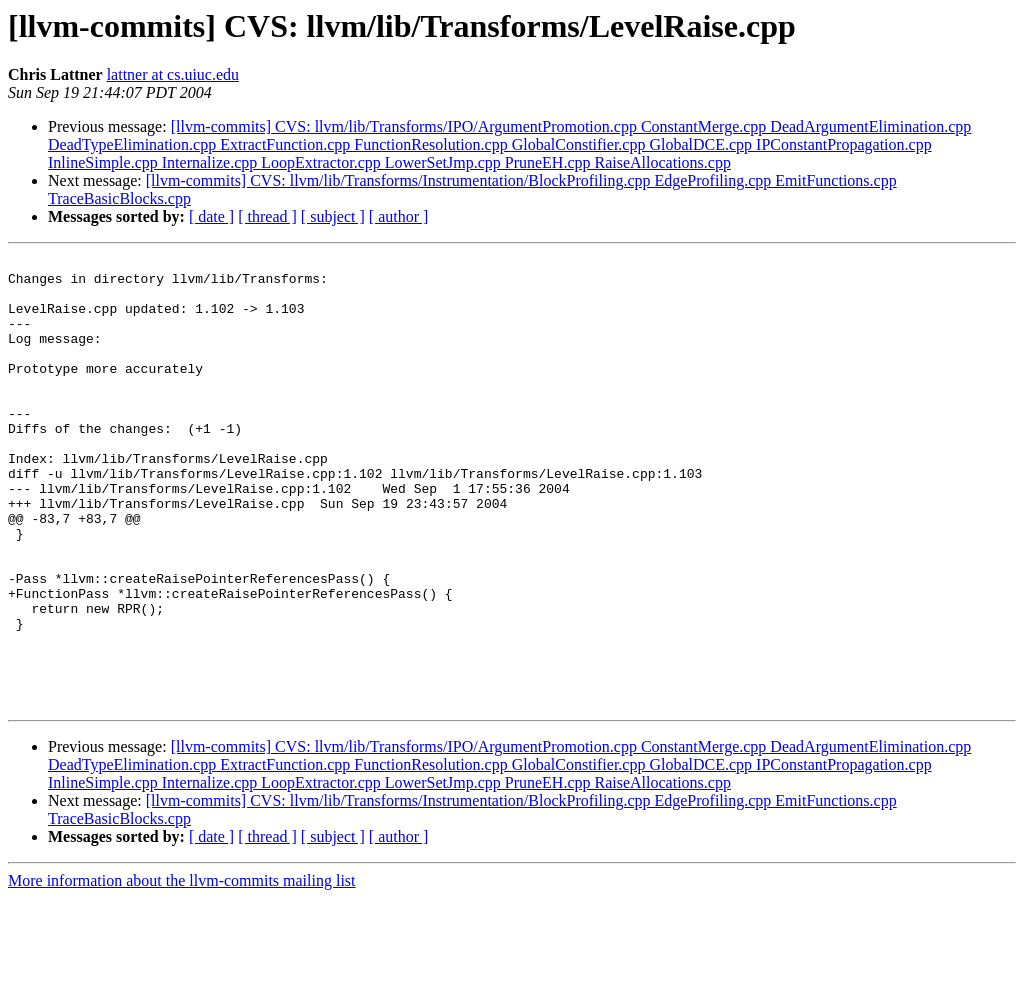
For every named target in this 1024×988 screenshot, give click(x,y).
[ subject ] (333, 216)
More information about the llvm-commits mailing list (182, 970)
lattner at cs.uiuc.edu (173, 74)
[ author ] (399, 216)
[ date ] (211, 216)
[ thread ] (267, 216)
